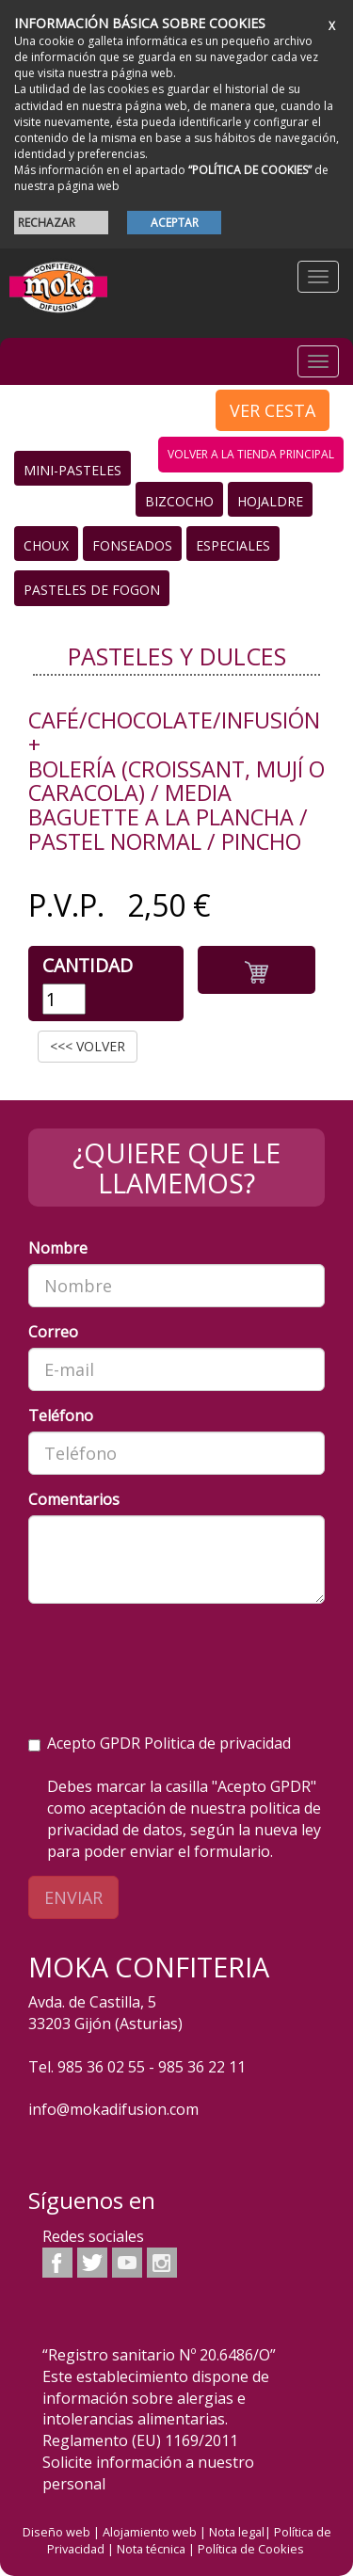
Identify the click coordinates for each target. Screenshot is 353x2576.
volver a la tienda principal (251, 454)
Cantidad (87, 965)
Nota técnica (151, 2548)
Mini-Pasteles (72, 470)
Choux (46, 545)
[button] (256, 970)
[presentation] (171, 1654)
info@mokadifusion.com (113, 2109)
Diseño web (56, 2531)
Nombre (58, 1248)
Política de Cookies (251, 2548)
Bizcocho (179, 501)
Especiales (233, 545)
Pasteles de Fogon (92, 590)
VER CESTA (272, 410)
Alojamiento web (150, 2531)
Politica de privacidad (217, 1743)
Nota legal (237, 2531)
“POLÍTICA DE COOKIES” (250, 170)
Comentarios (74, 1499)
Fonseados (132, 545)
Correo (53, 1331)
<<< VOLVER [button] (87, 1046)
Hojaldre (270, 501)
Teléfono (60, 1415)
